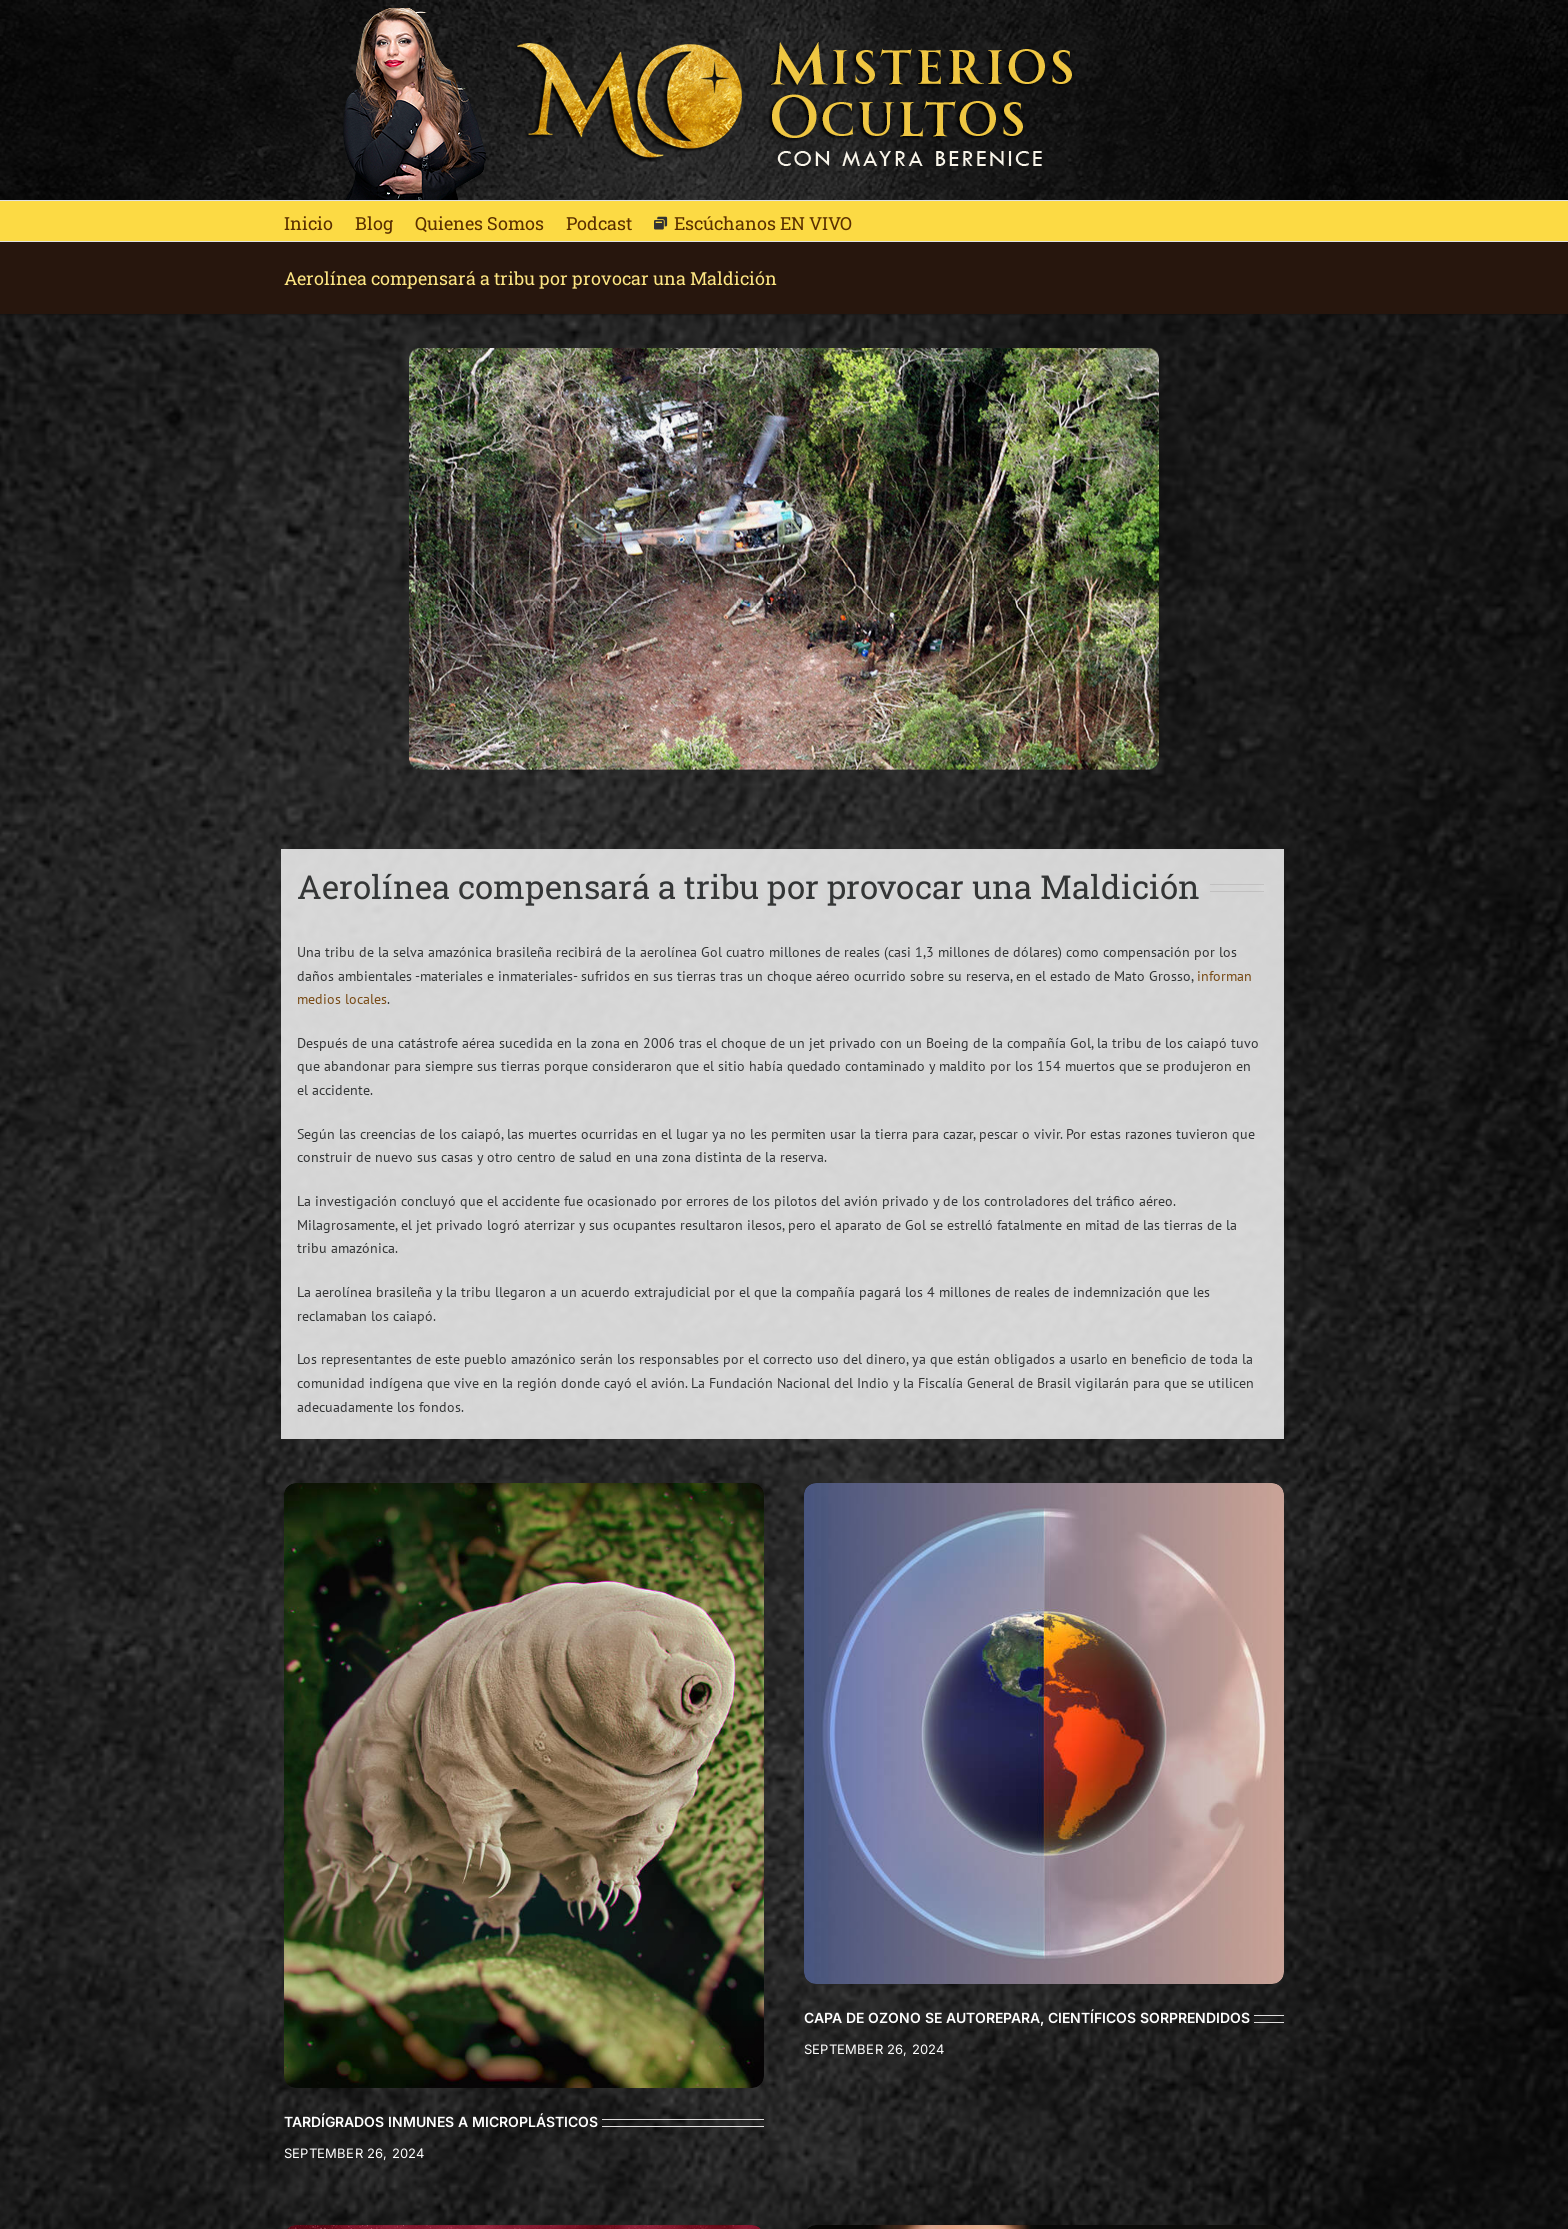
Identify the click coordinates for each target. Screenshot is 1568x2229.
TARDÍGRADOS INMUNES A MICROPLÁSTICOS (441, 2121)
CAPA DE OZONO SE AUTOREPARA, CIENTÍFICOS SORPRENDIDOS (1027, 2017)
